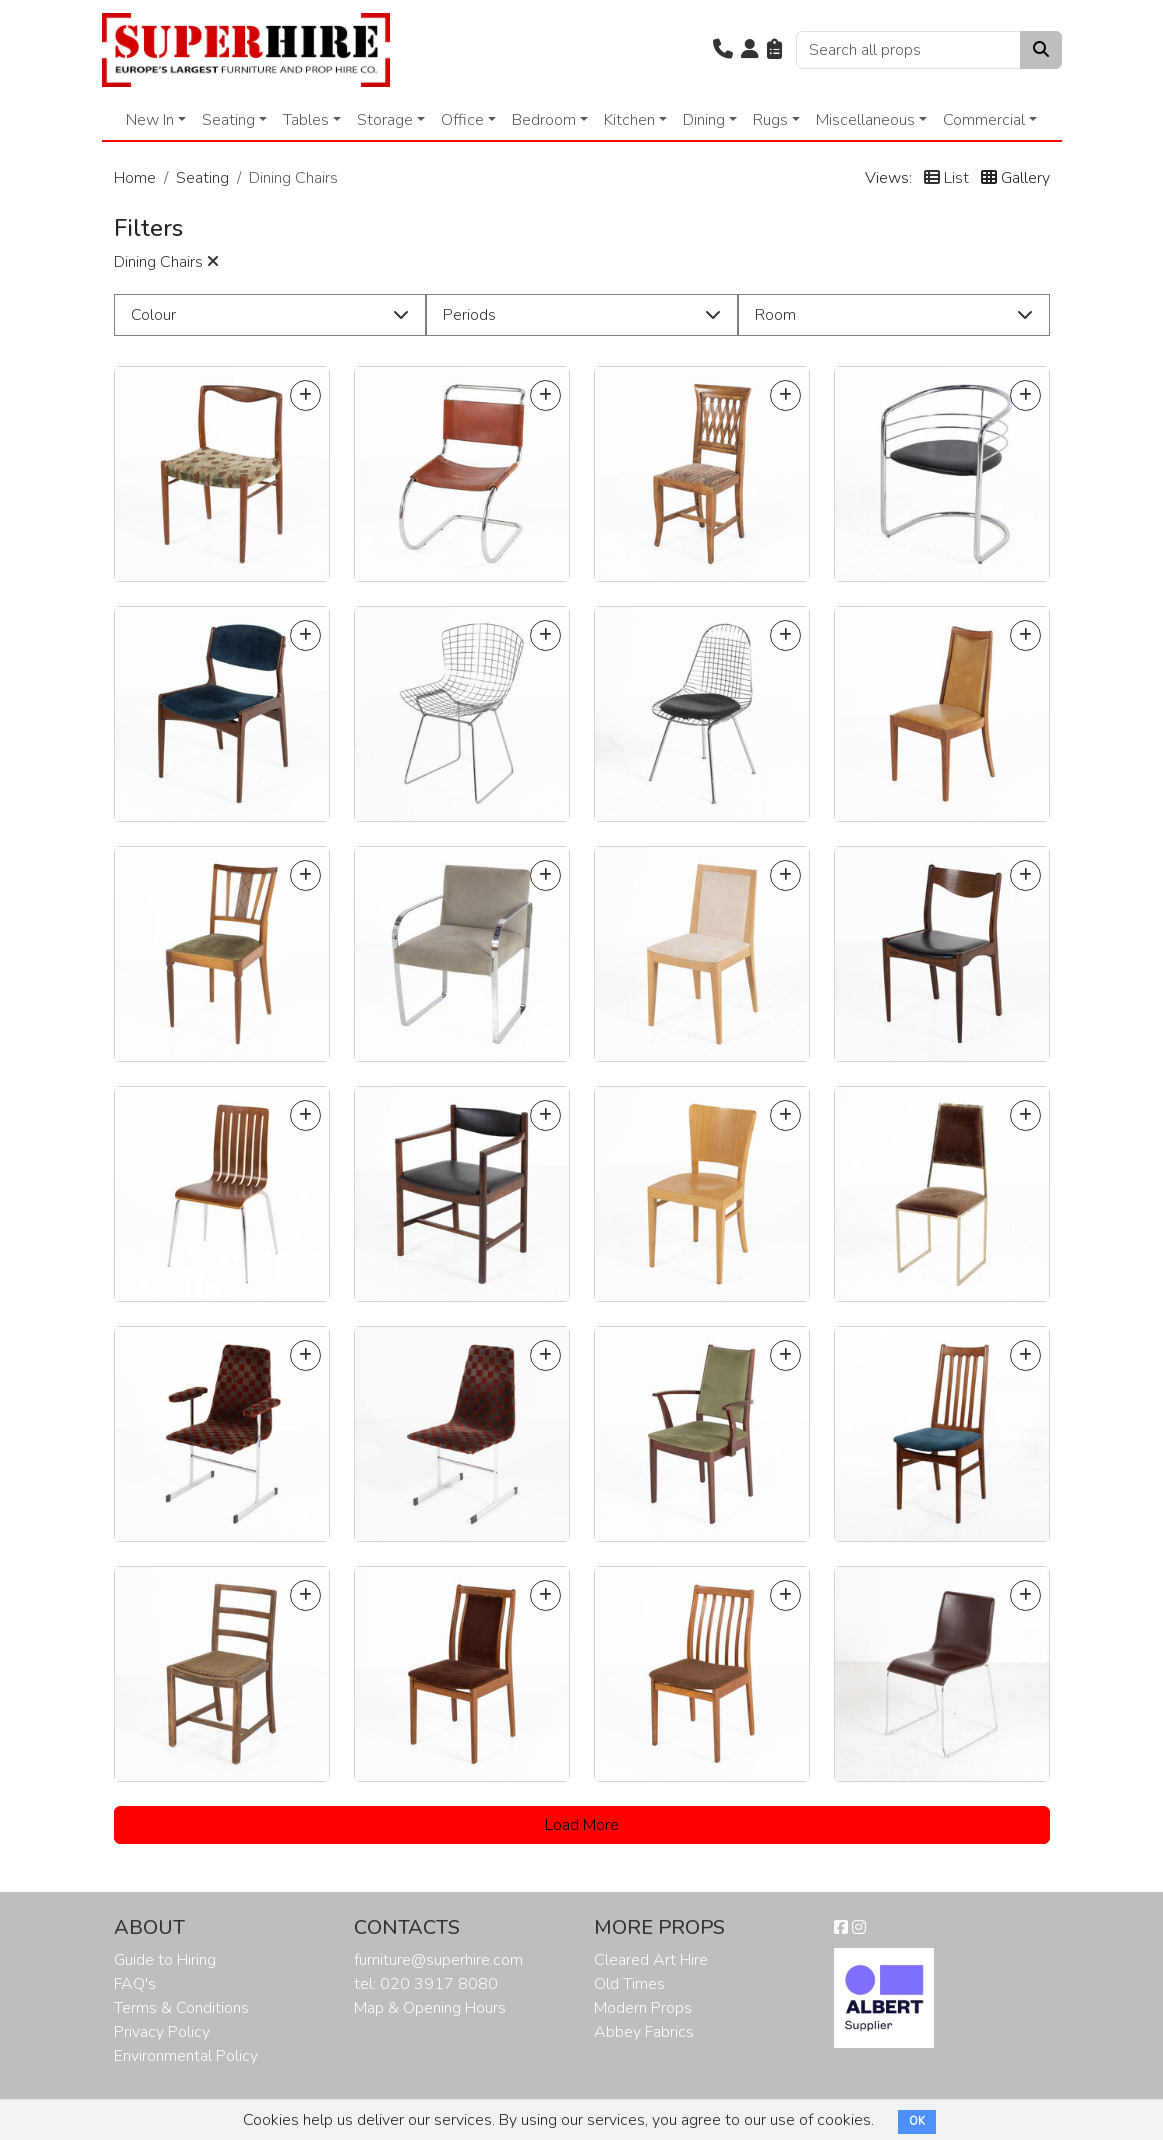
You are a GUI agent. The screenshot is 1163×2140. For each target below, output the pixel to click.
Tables (306, 120)
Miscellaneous (865, 120)
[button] (723, 50)
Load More (582, 1825)
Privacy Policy (162, 2032)
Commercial (984, 120)
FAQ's (135, 1984)
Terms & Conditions (181, 2008)
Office (462, 120)
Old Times (629, 1984)
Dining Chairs (166, 262)
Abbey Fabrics (644, 2032)
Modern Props (643, 2008)
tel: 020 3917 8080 (426, 1984)
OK (917, 2121)
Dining (704, 120)
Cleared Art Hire (651, 1960)
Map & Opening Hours (430, 2008)
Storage (385, 120)
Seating (228, 120)
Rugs (770, 120)
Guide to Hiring (165, 1960)
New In (150, 120)
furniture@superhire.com (438, 1960)
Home (135, 178)
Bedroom (544, 120)
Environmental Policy (186, 2056)
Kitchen (629, 120)
